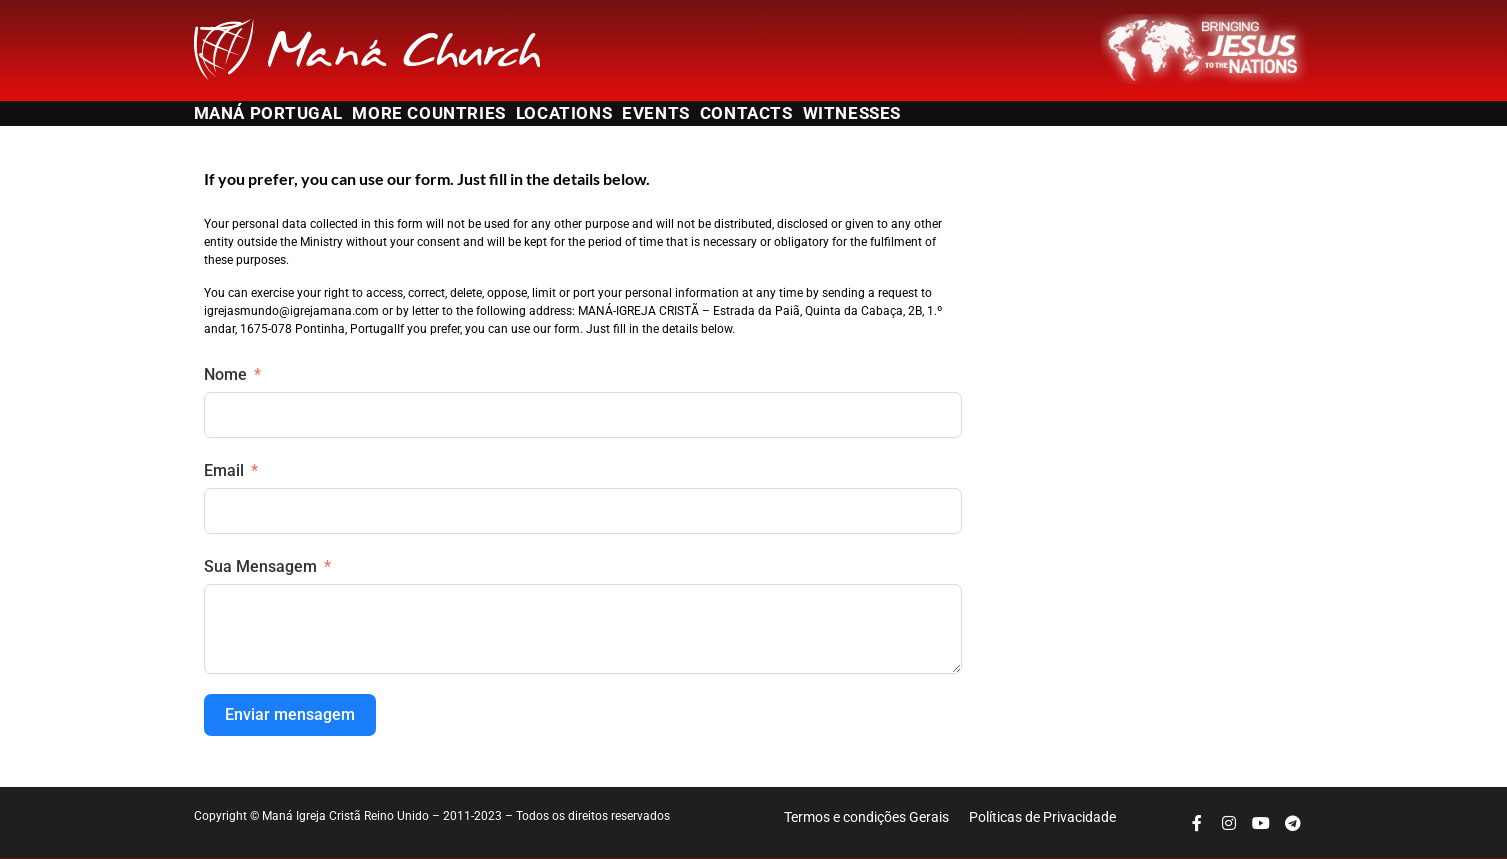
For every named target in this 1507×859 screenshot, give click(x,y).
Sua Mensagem (260, 566)
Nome (225, 374)
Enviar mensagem (290, 714)
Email (224, 470)
